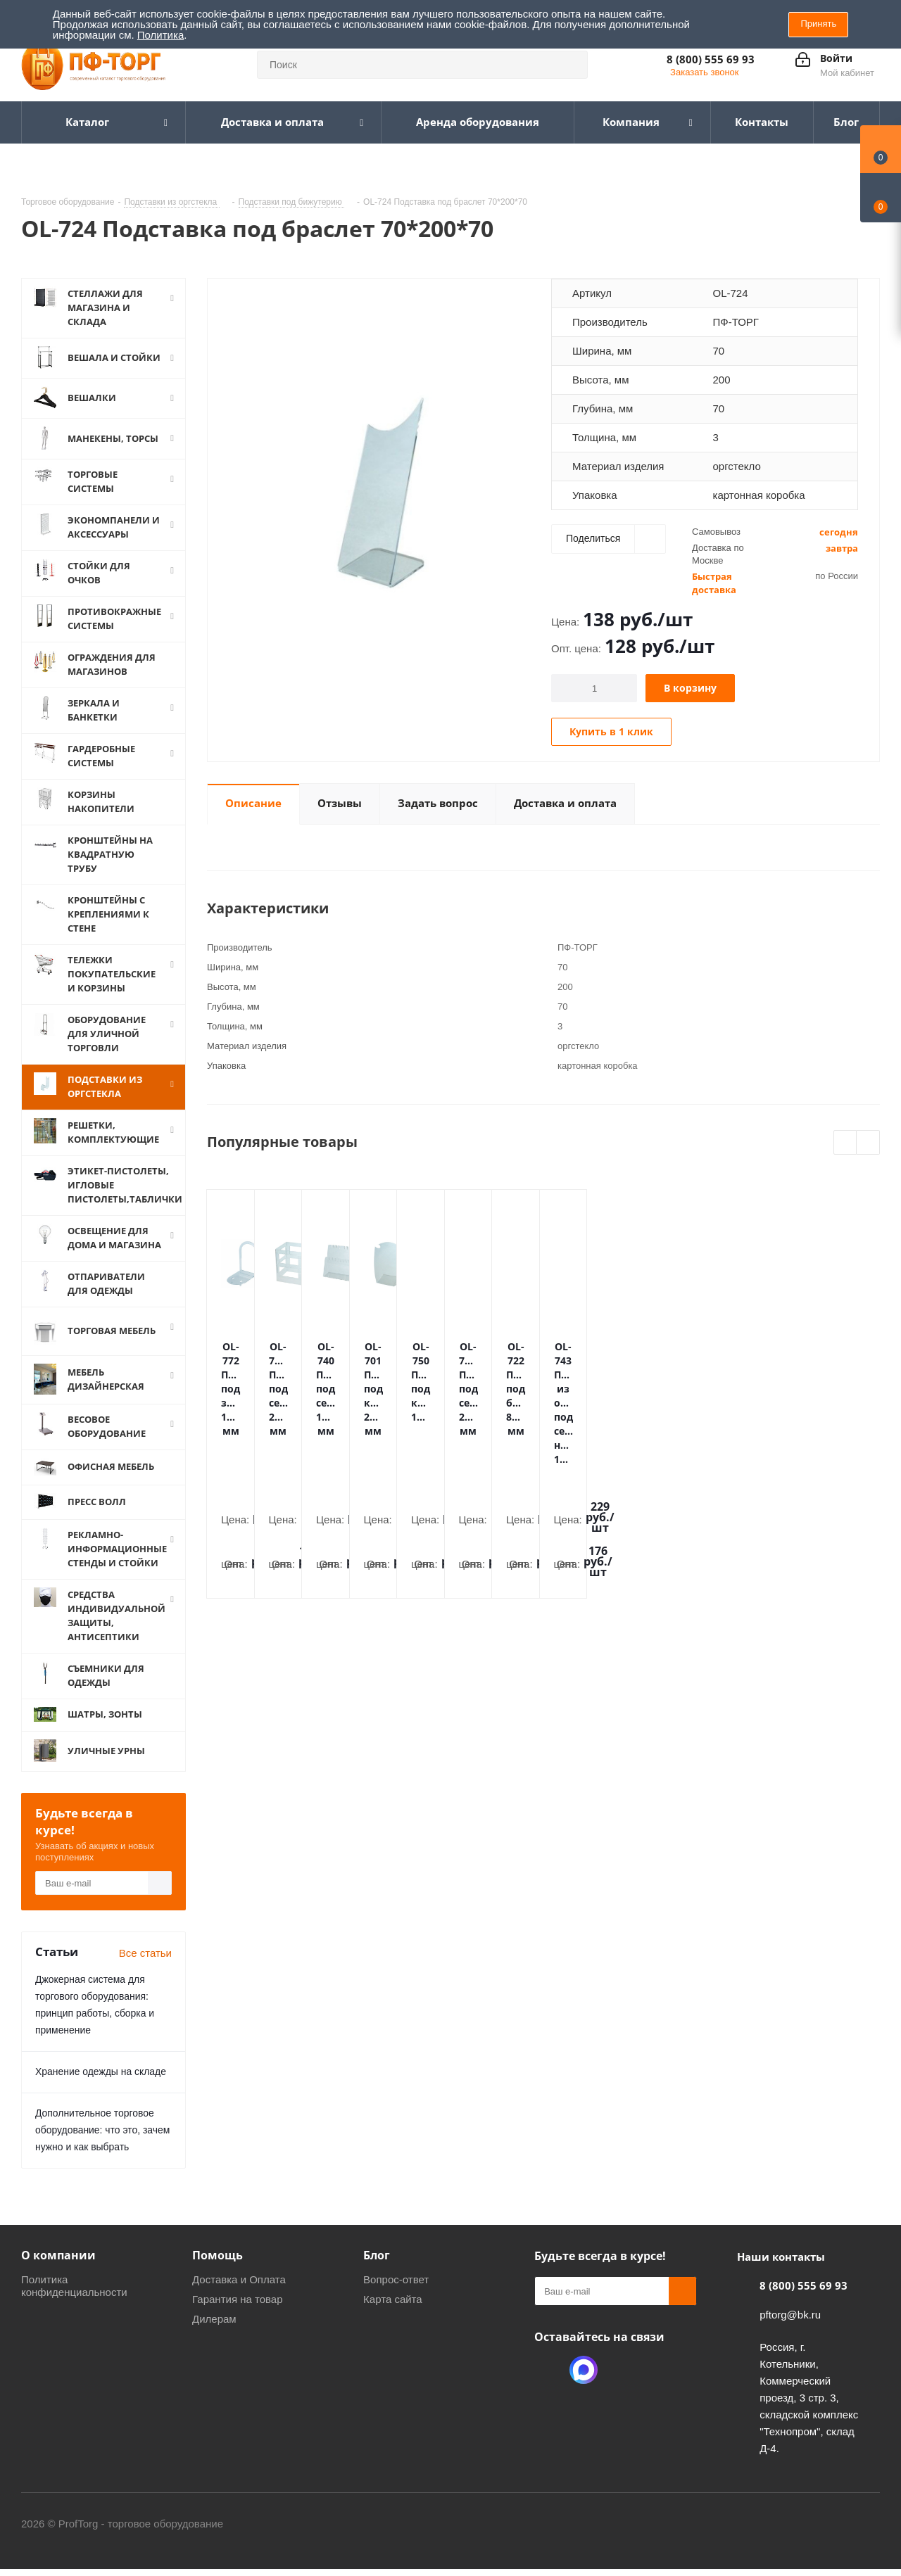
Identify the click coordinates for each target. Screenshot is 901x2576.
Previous (845, 1143)
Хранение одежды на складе (100, 2071)
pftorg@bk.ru (790, 2315)
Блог (376, 2255)
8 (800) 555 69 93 (711, 59)
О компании (58, 2255)
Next (868, 1143)
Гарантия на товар (237, 2299)
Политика (160, 35)
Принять (818, 23)
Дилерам (214, 2319)
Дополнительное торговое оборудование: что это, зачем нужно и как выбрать (102, 2129)
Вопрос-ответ (396, 2279)
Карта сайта (392, 2299)
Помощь (217, 2255)
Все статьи (145, 1953)
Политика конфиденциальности (74, 2285)
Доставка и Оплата (239, 2279)
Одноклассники (548, 2370)
